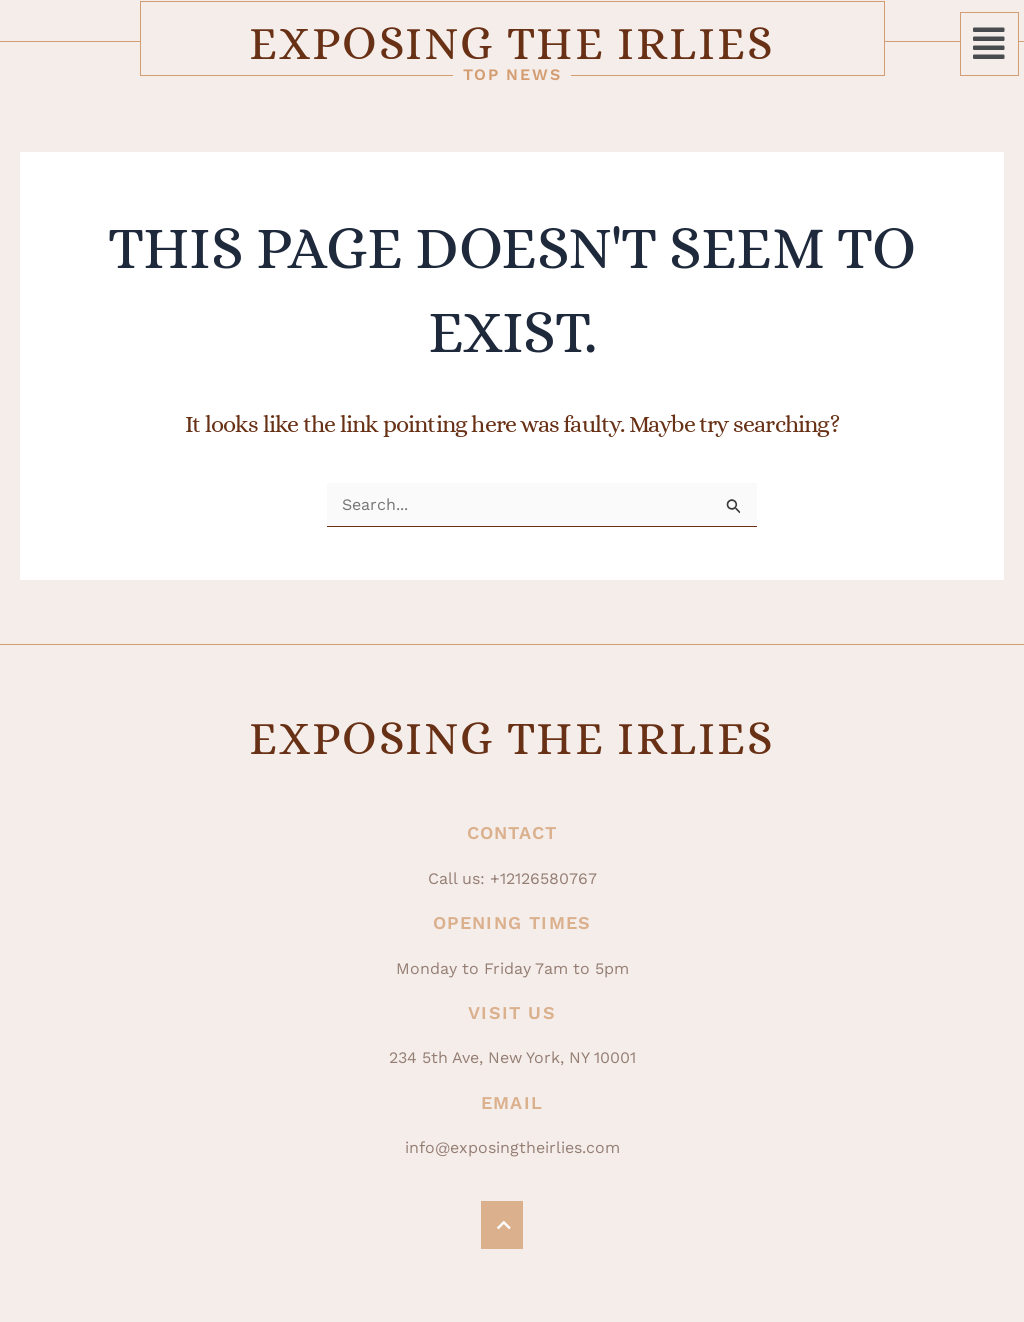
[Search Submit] (734, 506)
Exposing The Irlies (512, 43)
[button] (989, 44)
